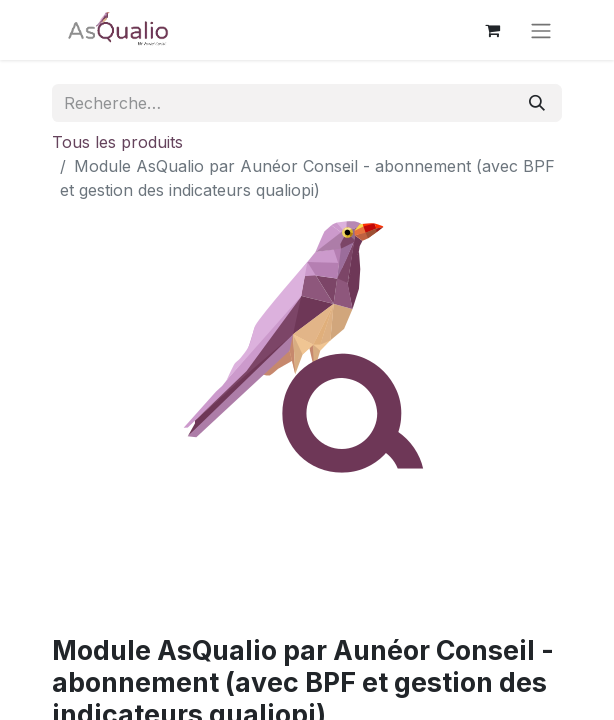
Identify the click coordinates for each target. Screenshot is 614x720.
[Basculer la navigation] (541, 30)
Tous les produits (117, 142)
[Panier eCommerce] (492, 30)
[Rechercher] (537, 103)
